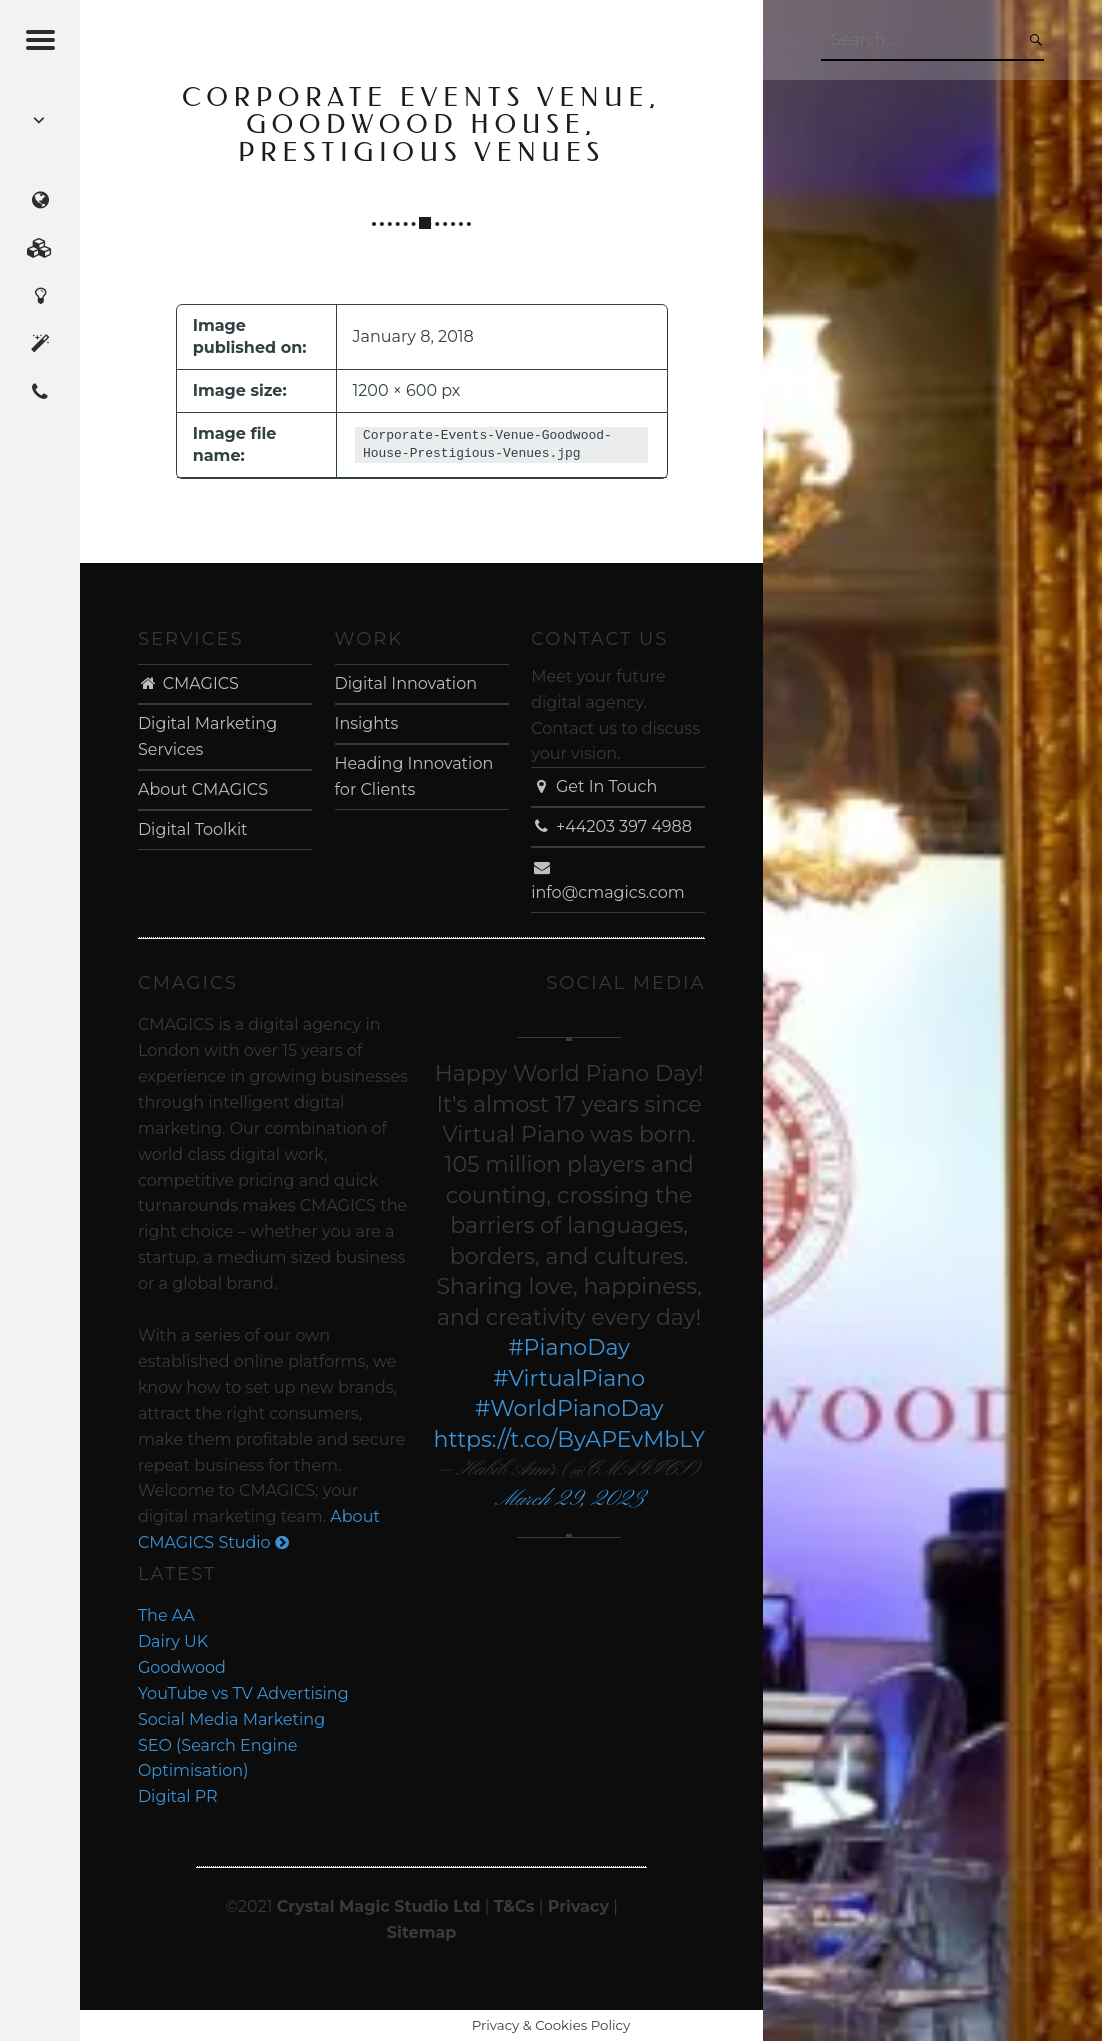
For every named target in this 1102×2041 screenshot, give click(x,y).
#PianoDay (569, 1347)
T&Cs (514, 1906)
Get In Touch (594, 786)
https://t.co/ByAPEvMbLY (569, 1439)
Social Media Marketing (231, 1719)
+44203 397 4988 (611, 826)
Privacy (578, 1906)
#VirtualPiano (569, 1378)
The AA (166, 1615)
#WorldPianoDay (569, 1408)
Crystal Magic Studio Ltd (379, 1906)
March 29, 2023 (569, 1499)
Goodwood (182, 1667)
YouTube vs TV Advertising (243, 1693)
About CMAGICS (203, 789)
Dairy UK (173, 1641)
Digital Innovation (406, 683)
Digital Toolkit (193, 829)
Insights (367, 723)
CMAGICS (188, 683)
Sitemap (422, 1932)
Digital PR (178, 1796)
